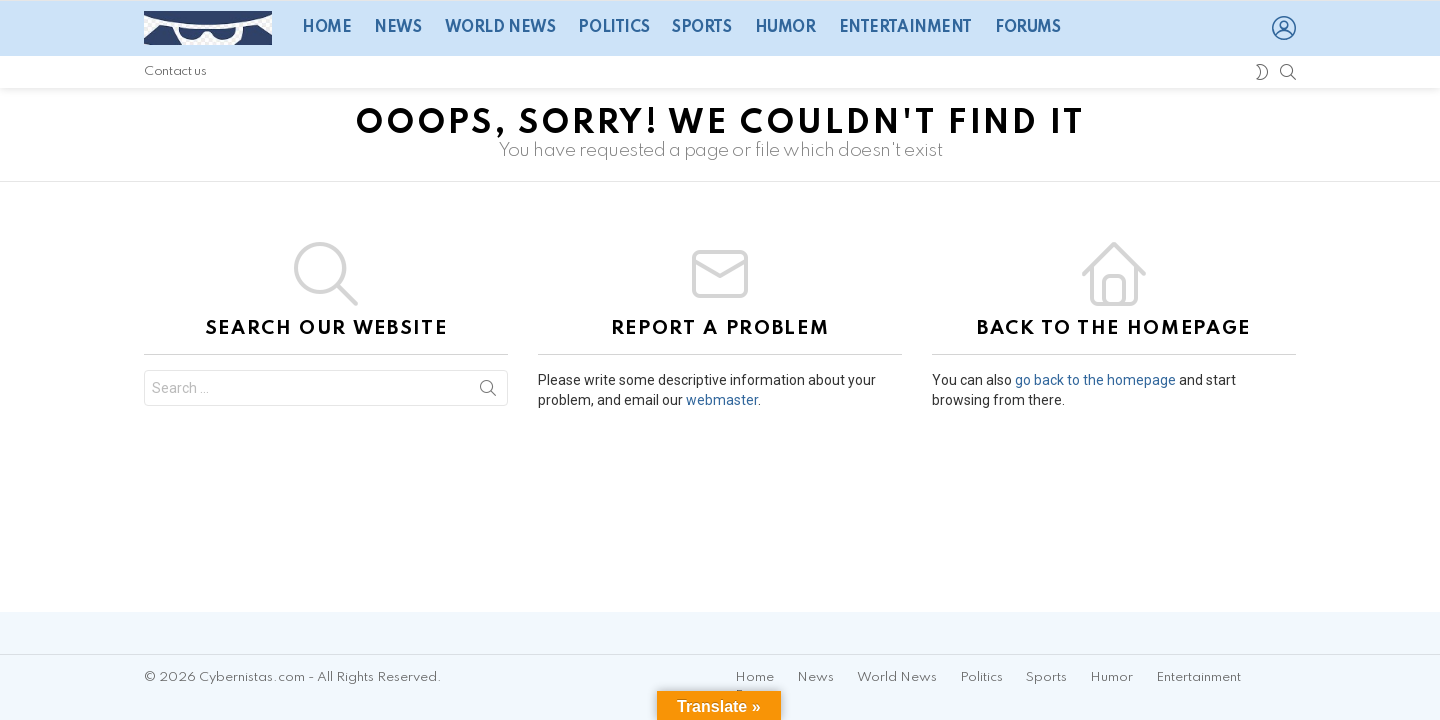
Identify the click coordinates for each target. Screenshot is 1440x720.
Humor (785, 28)
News (397, 28)
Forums (1027, 28)
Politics (613, 28)
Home (326, 28)
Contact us (175, 71)
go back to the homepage (1095, 380)
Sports (701, 28)
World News (500, 28)
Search (488, 392)
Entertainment (906, 28)
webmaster (722, 400)
